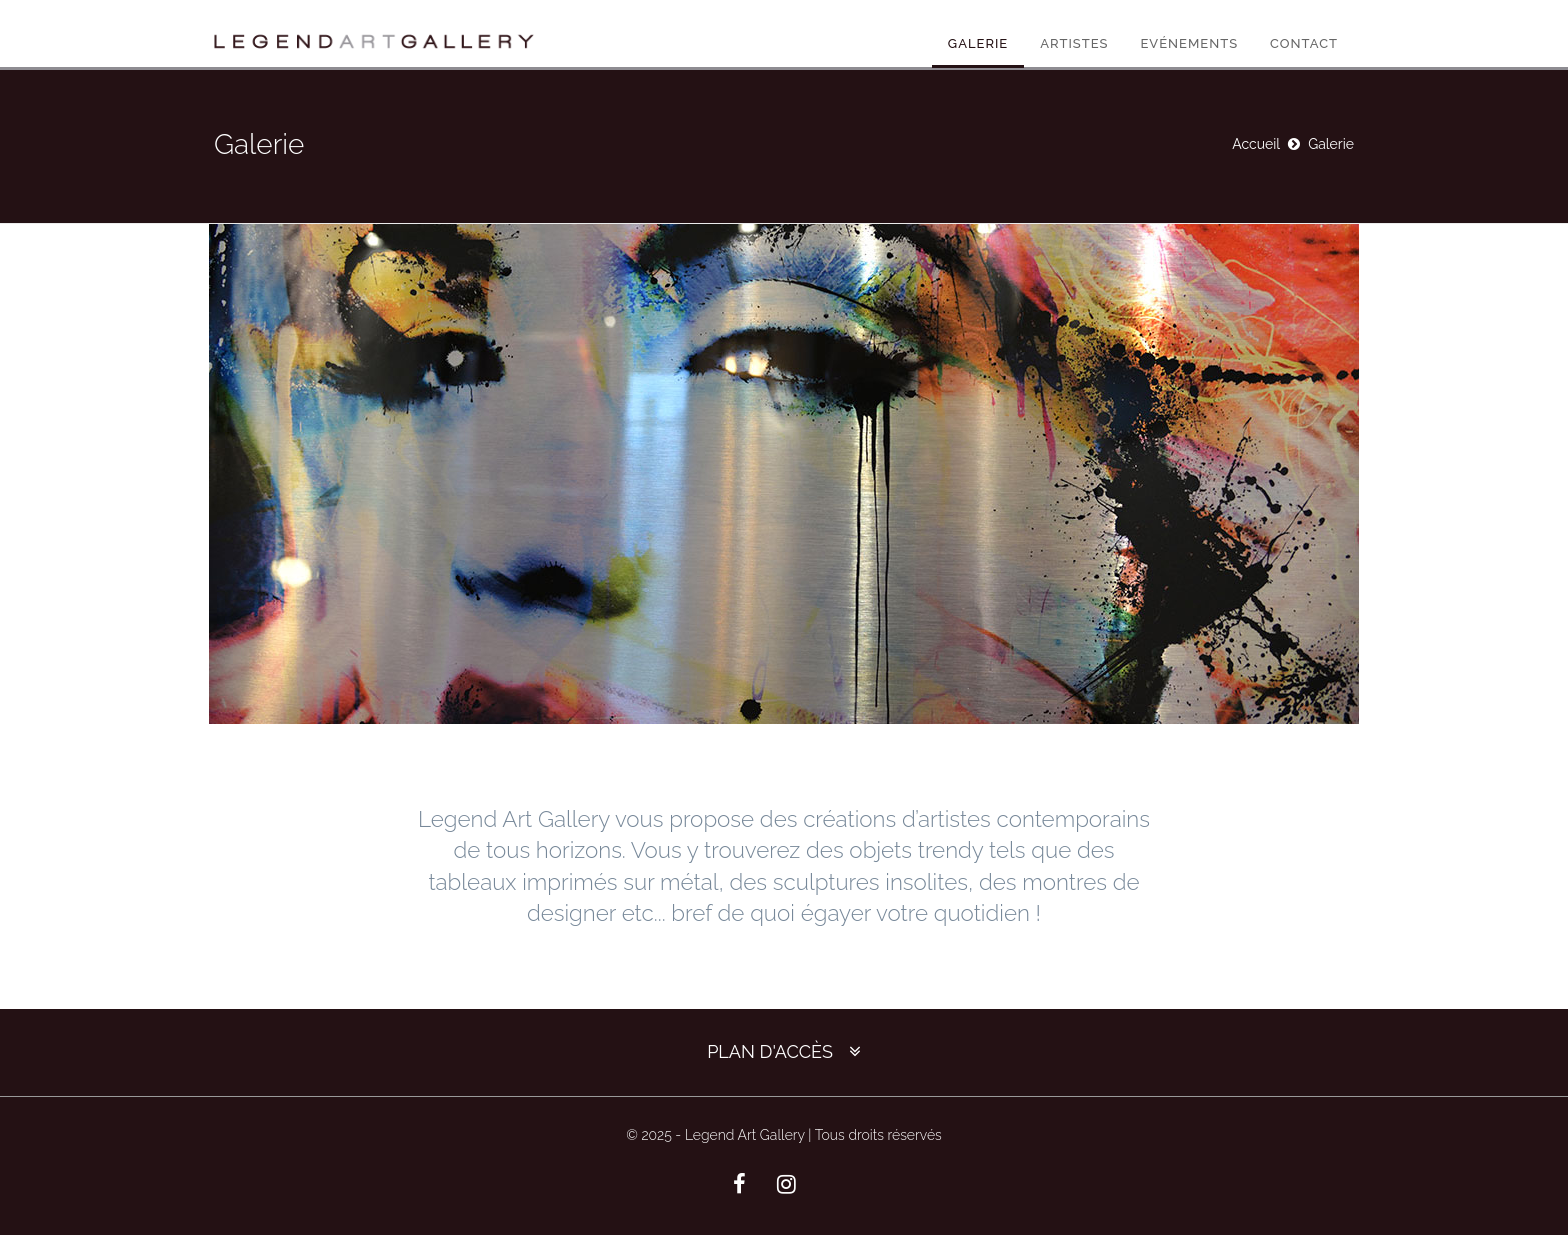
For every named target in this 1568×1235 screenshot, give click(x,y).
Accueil (1256, 144)
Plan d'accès (770, 1051)
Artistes (1074, 43)
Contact (1304, 43)
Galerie (978, 43)
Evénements (1189, 43)
